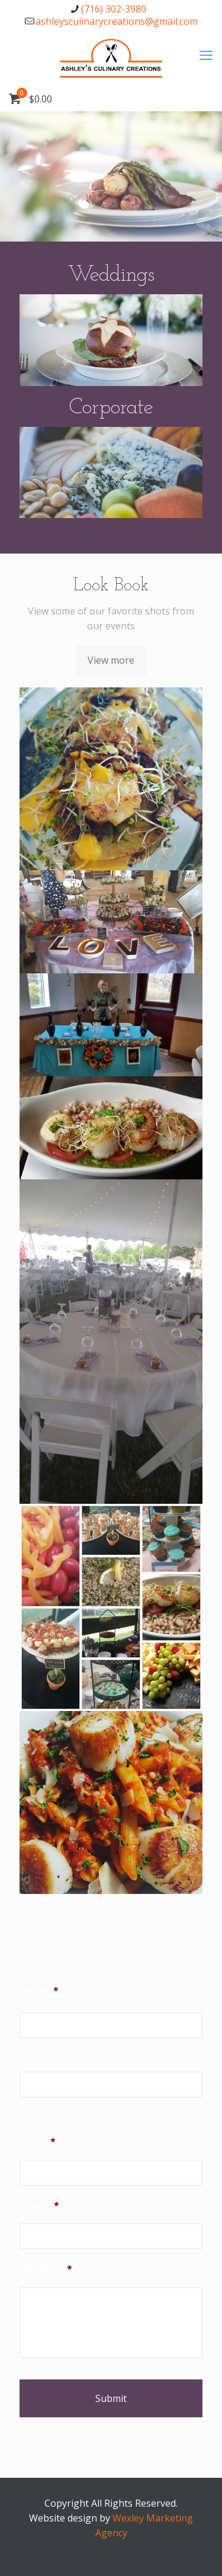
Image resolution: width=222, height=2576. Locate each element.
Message (46, 2269)
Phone (39, 2205)
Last (28, 2116)
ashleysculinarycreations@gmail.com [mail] (117, 21)
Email (38, 2142)
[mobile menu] (206, 54)
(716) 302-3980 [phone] (113, 8)
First (28, 2057)
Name (39, 1991)
